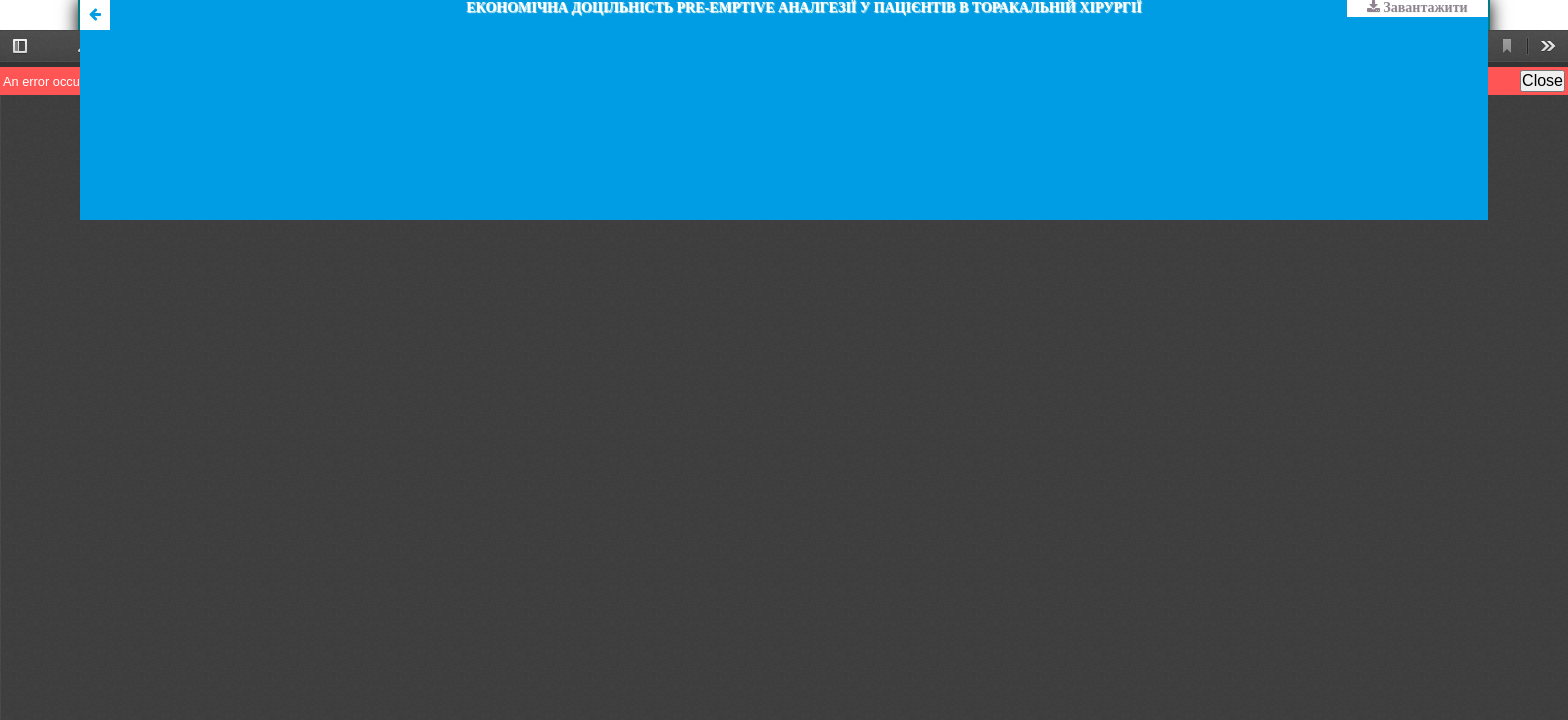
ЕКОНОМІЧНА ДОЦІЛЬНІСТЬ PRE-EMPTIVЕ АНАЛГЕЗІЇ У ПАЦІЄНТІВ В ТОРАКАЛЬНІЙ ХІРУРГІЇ (804, 7)
